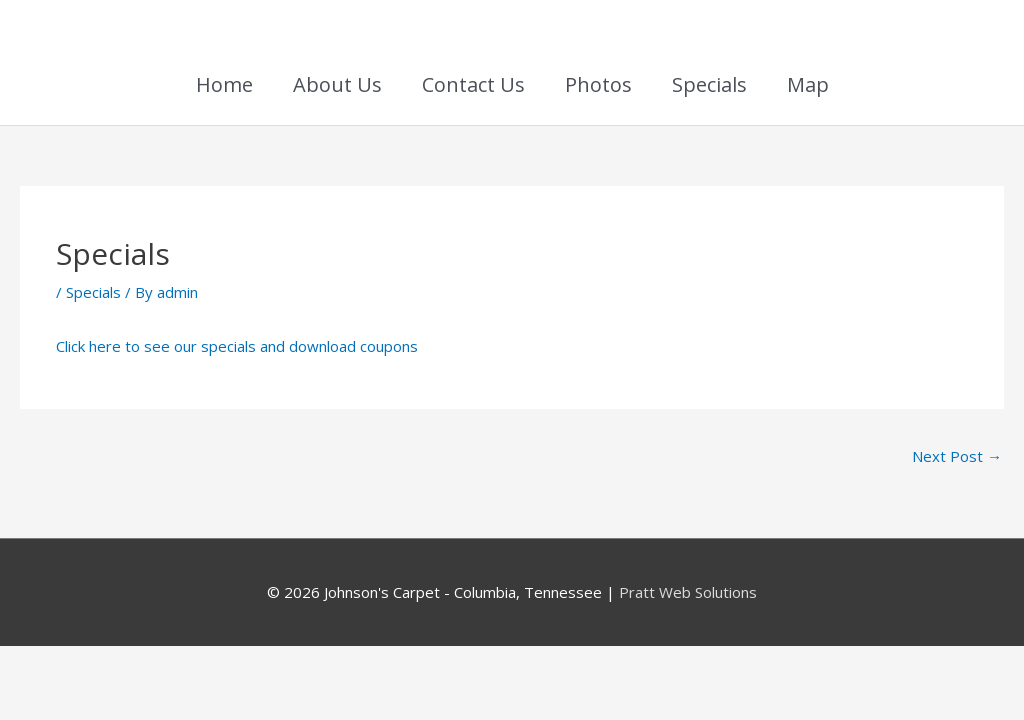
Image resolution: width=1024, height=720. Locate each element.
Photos (598, 84)
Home (224, 84)
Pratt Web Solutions (688, 592)
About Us (337, 84)
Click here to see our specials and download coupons (237, 346)
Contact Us (473, 84)
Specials (709, 84)
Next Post (957, 456)
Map (808, 84)
